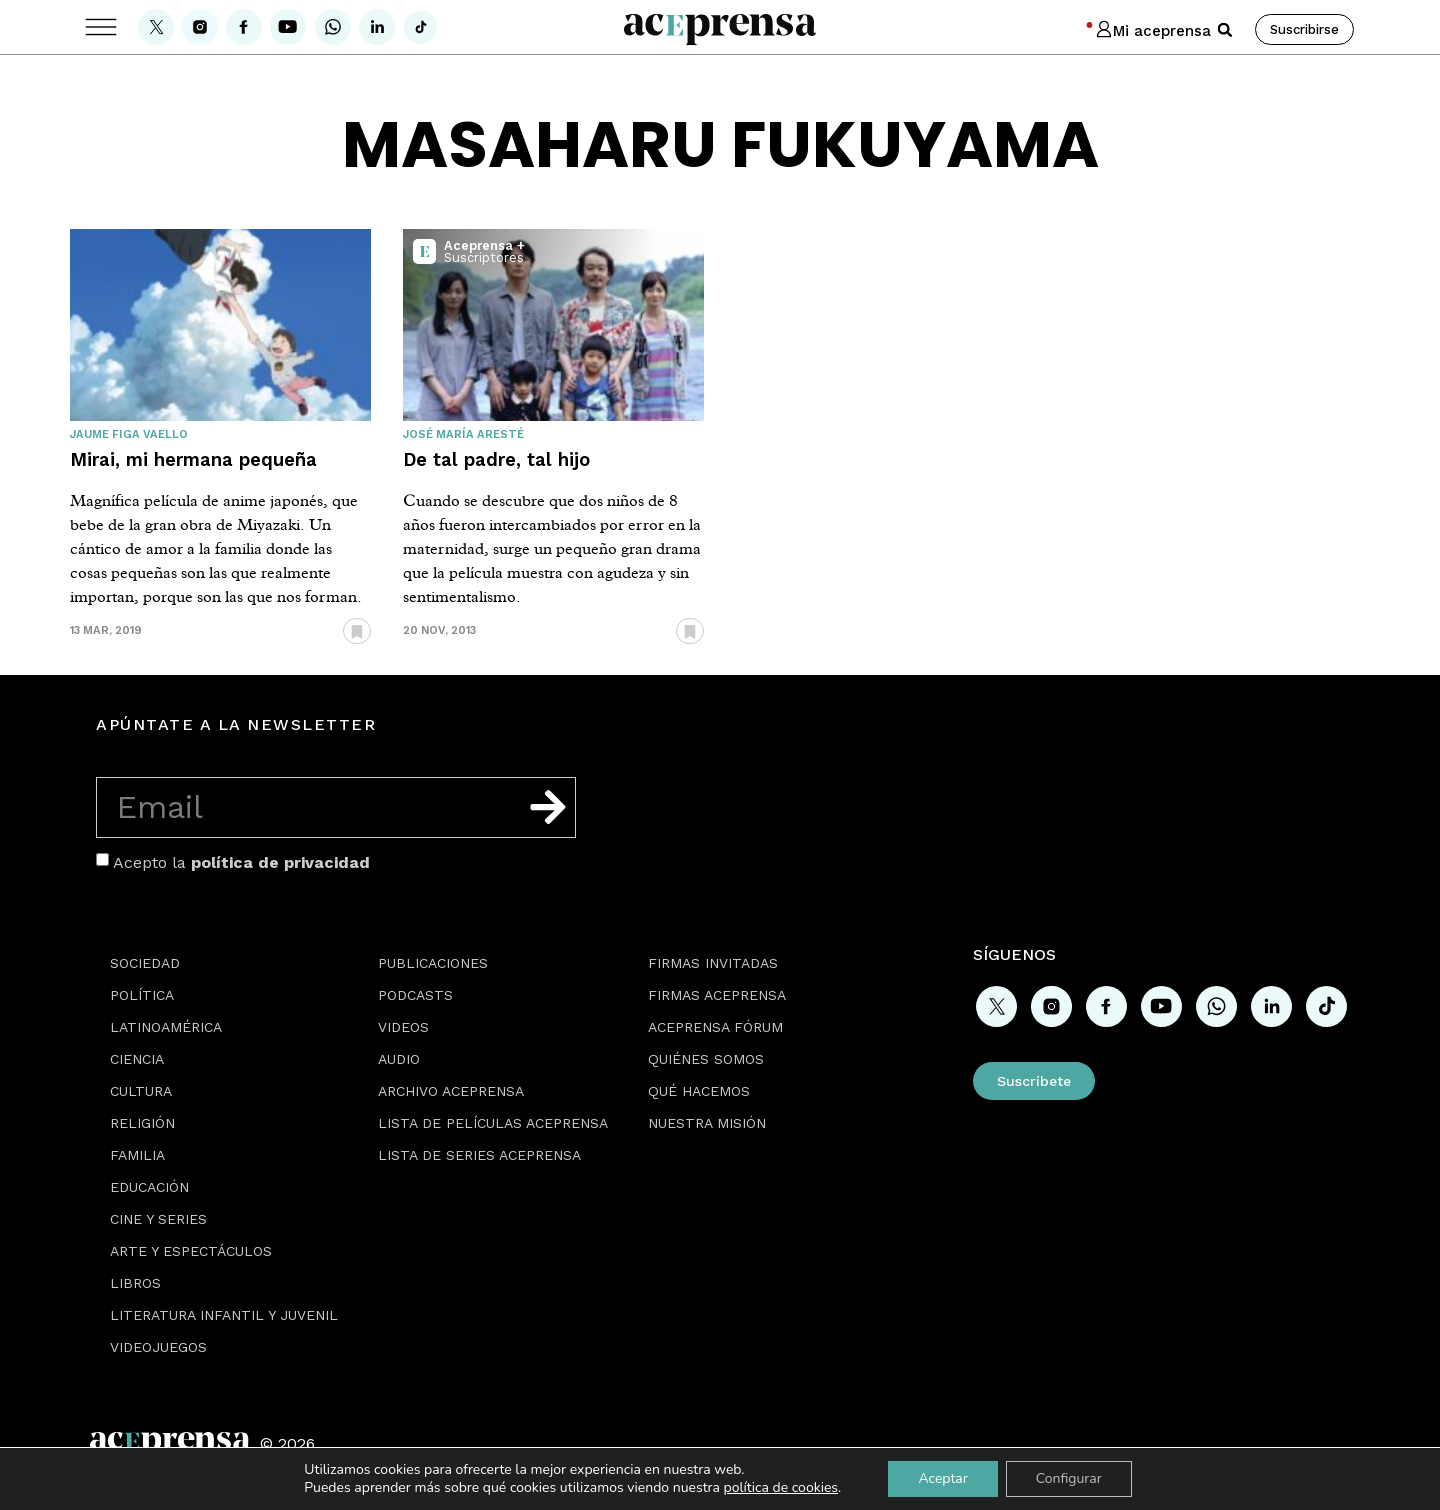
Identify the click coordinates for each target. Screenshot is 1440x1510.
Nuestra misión (707, 1123)
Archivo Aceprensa (451, 1091)
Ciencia (137, 1059)
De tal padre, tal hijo (496, 459)
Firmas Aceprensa (717, 995)
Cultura (141, 1091)
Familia (137, 1155)
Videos (403, 1027)
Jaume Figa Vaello (129, 434)
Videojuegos (158, 1347)
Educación (149, 1187)
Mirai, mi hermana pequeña (193, 459)
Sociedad (145, 963)
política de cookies (781, 1487)
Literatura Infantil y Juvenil (224, 1315)
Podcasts (415, 995)
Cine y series (158, 1219)
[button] (1225, 30)
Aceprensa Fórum (715, 1027)
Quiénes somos (706, 1059)
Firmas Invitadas (713, 963)
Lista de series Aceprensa (479, 1155)
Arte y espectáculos (191, 1251)
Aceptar (942, 1478)
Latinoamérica (166, 1027)
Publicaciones (433, 963)
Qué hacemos (699, 1091)
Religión (142, 1123)
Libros (135, 1283)
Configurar (1069, 1478)
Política (142, 995)
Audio (399, 1059)
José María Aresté (463, 434)
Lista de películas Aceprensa (493, 1123)
